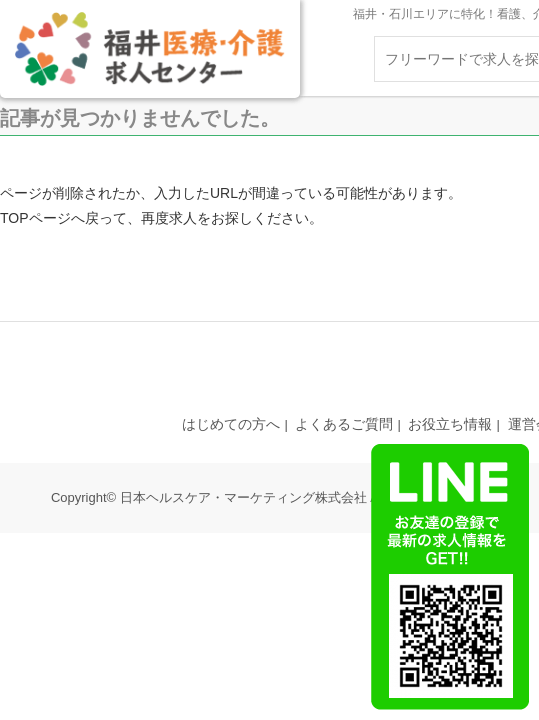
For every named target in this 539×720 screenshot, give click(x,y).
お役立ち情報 (450, 424)
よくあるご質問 (344, 424)
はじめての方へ (231, 424)
